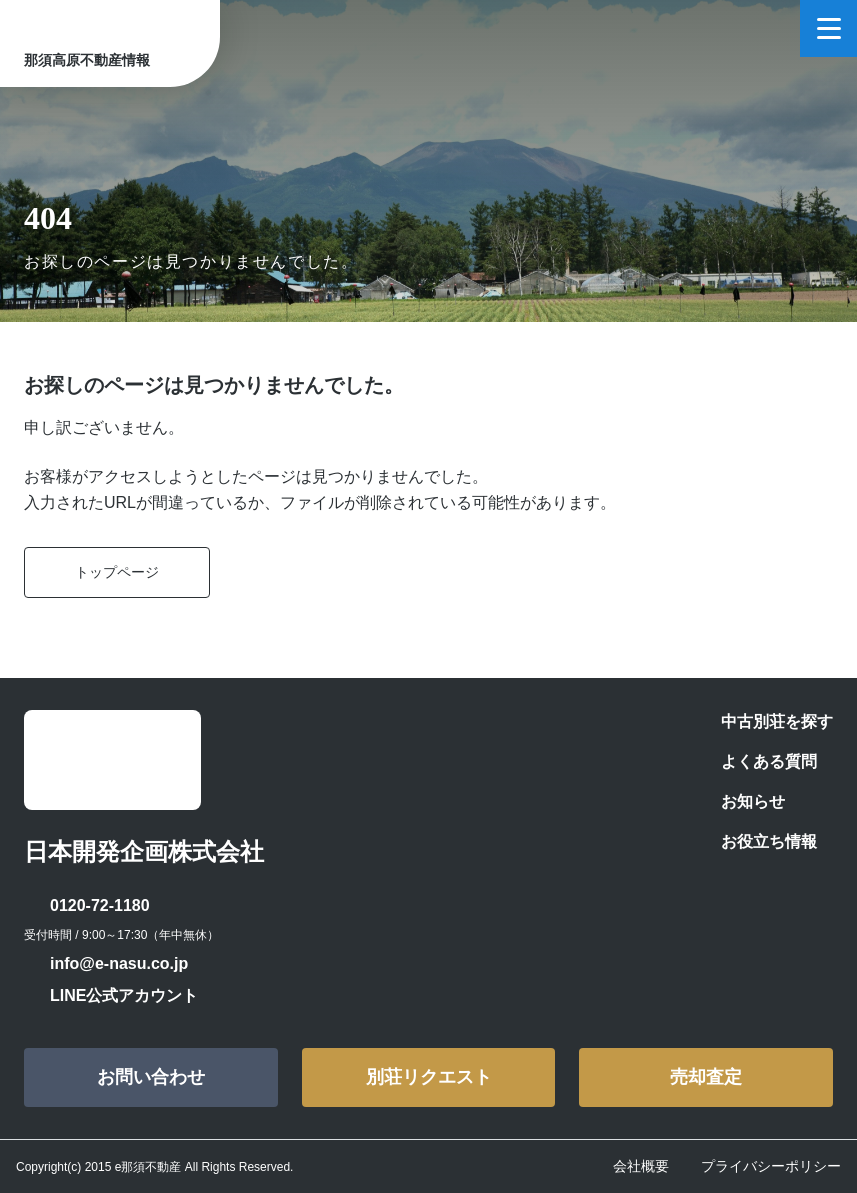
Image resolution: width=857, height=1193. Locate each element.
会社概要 (641, 1166)
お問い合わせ (151, 1077)
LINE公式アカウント (124, 995)
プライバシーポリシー (771, 1166)
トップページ (117, 572)
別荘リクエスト (429, 1077)
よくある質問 (769, 761)
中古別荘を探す (777, 721)
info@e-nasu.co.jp (119, 963)
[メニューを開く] (828, 28)
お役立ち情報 (769, 841)
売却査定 (706, 1077)
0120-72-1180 (100, 905)
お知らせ (753, 801)
